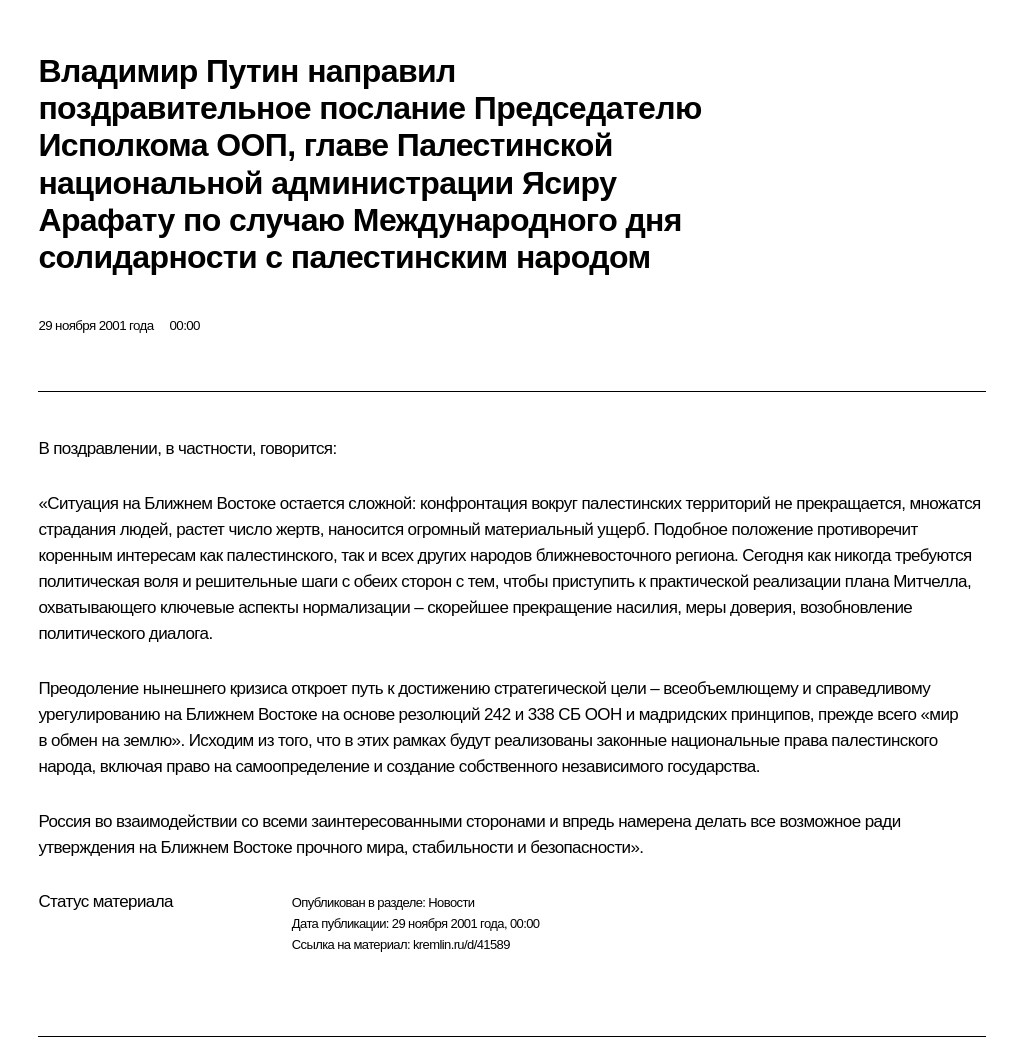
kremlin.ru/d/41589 (461, 944)
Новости (451, 902)
